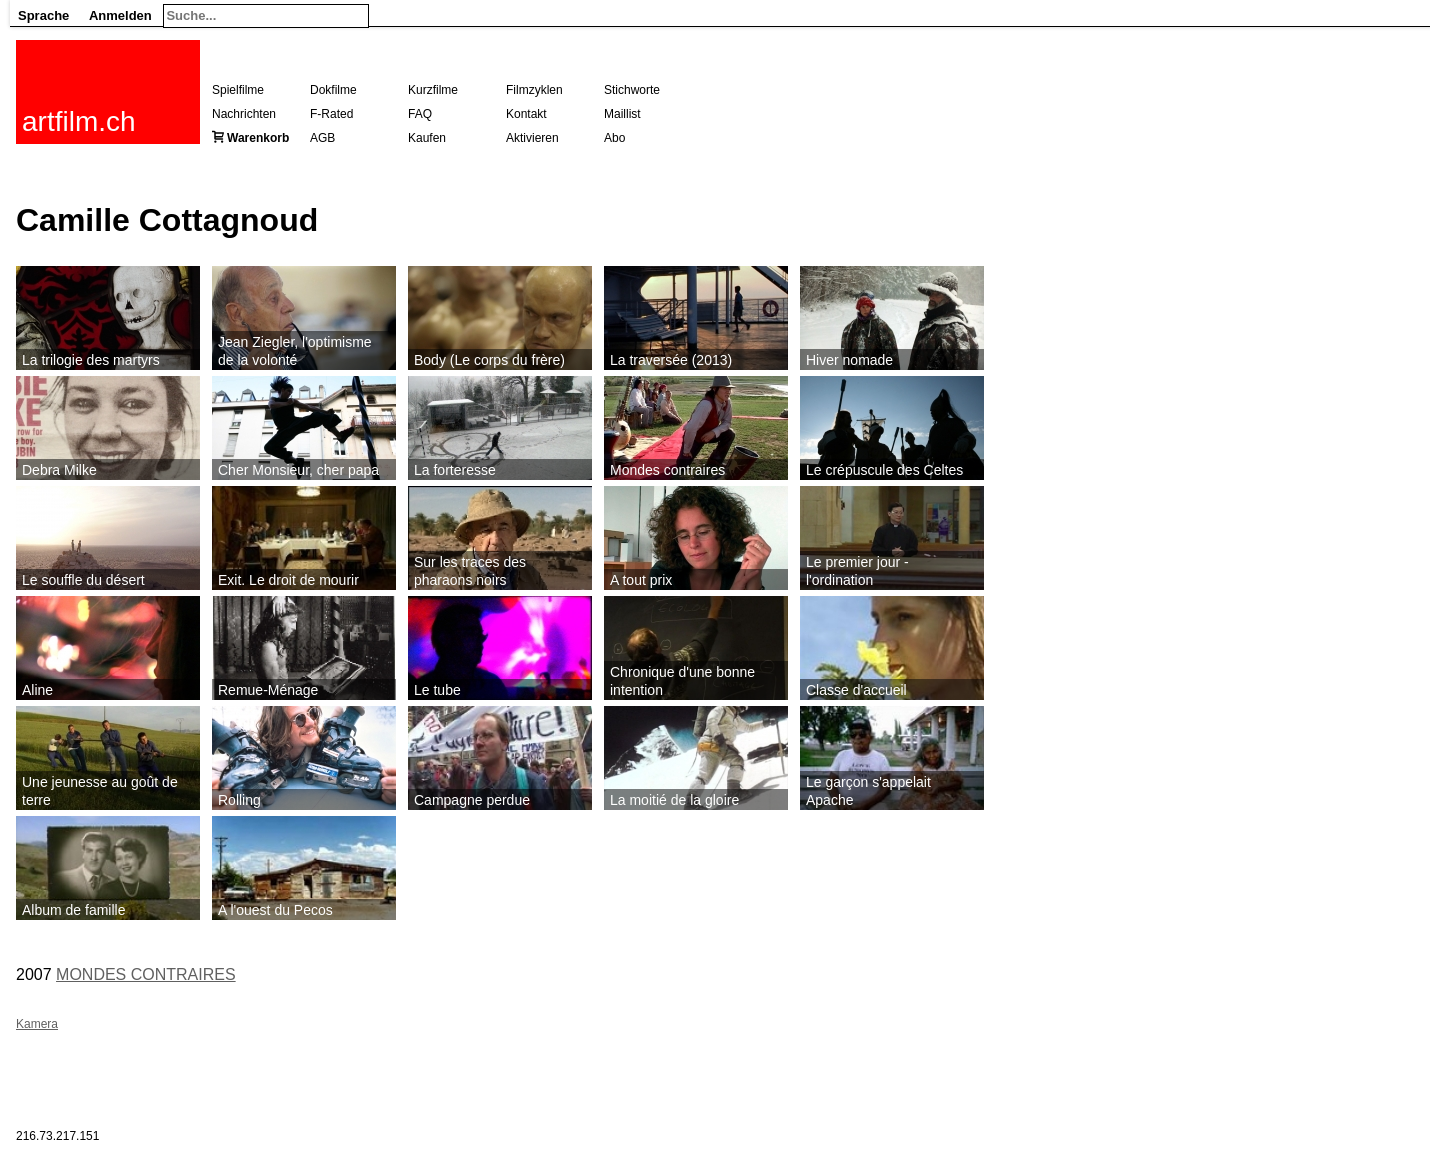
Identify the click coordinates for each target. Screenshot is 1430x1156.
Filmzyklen (534, 90)
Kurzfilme (433, 90)
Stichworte (632, 90)
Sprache (43, 15)
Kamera (37, 1024)
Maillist (622, 114)
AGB (322, 138)
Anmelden (120, 15)
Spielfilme (238, 90)
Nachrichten (244, 114)
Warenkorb (258, 138)
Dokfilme (333, 90)
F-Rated (331, 114)
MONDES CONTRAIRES (146, 974)
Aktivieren (532, 138)
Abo (614, 138)
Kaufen (427, 138)
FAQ (420, 114)
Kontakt (526, 114)
